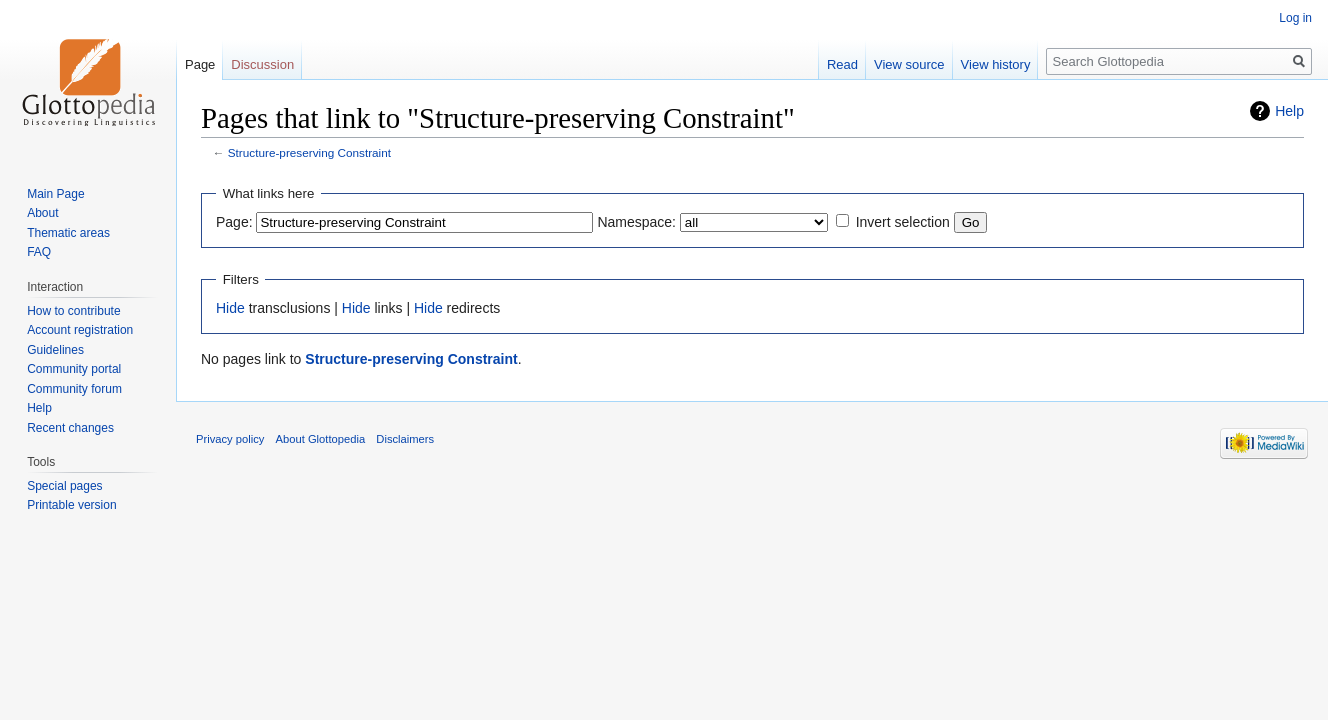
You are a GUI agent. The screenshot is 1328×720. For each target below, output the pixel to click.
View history (996, 64)
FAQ (39, 252)
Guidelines (55, 350)
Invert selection (903, 222)
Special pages (64, 486)
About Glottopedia (321, 439)
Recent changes (70, 428)
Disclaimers (405, 439)
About (42, 213)
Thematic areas (68, 233)
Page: (234, 222)
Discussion (262, 64)
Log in (1295, 18)
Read (842, 64)
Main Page (55, 194)
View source (909, 64)
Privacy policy (230, 439)
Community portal (74, 369)
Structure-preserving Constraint (309, 152)
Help (1289, 111)
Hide (230, 308)
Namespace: (636, 222)
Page (200, 64)
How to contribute (73, 311)
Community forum (74, 389)
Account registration (80, 330)
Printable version (71, 505)
